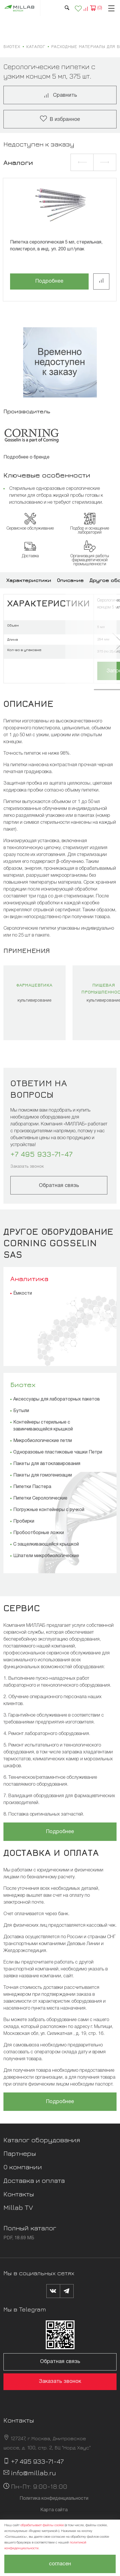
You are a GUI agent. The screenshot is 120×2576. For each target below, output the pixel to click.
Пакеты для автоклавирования (46, 1464)
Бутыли (21, 1411)
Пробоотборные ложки (38, 1533)
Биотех (22, 1384)
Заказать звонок (27, 1167)
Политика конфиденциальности (54, 2499)
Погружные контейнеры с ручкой (48, 1510)
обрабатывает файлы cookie (42, 2525)
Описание (70, 580)
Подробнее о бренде (26, 457)
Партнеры (19, 2153)
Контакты (18, 2194)
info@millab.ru (33, 2473)
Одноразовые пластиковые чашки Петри (57, 1452)
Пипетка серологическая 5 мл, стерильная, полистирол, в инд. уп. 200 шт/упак (56, 245)
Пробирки (23, 1521)
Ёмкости (22, 1293)
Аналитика (29, 1278)
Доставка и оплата (34, 2180)
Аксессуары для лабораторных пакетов (56, 1399)
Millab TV (18, 2207)
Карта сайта (54, 2510)
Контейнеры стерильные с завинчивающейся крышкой (43, 1425)
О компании (22, 2167)
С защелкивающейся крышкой (46, 1544)
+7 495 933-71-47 (41, 1154)
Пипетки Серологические (40, 1498)
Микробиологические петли (42, 1441)
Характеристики (28, 580)
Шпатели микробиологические (46, 1556)
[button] (82, 162)
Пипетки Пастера (32, 1487)
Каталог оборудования (41, 2140)
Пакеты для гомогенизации (42, 1475)
